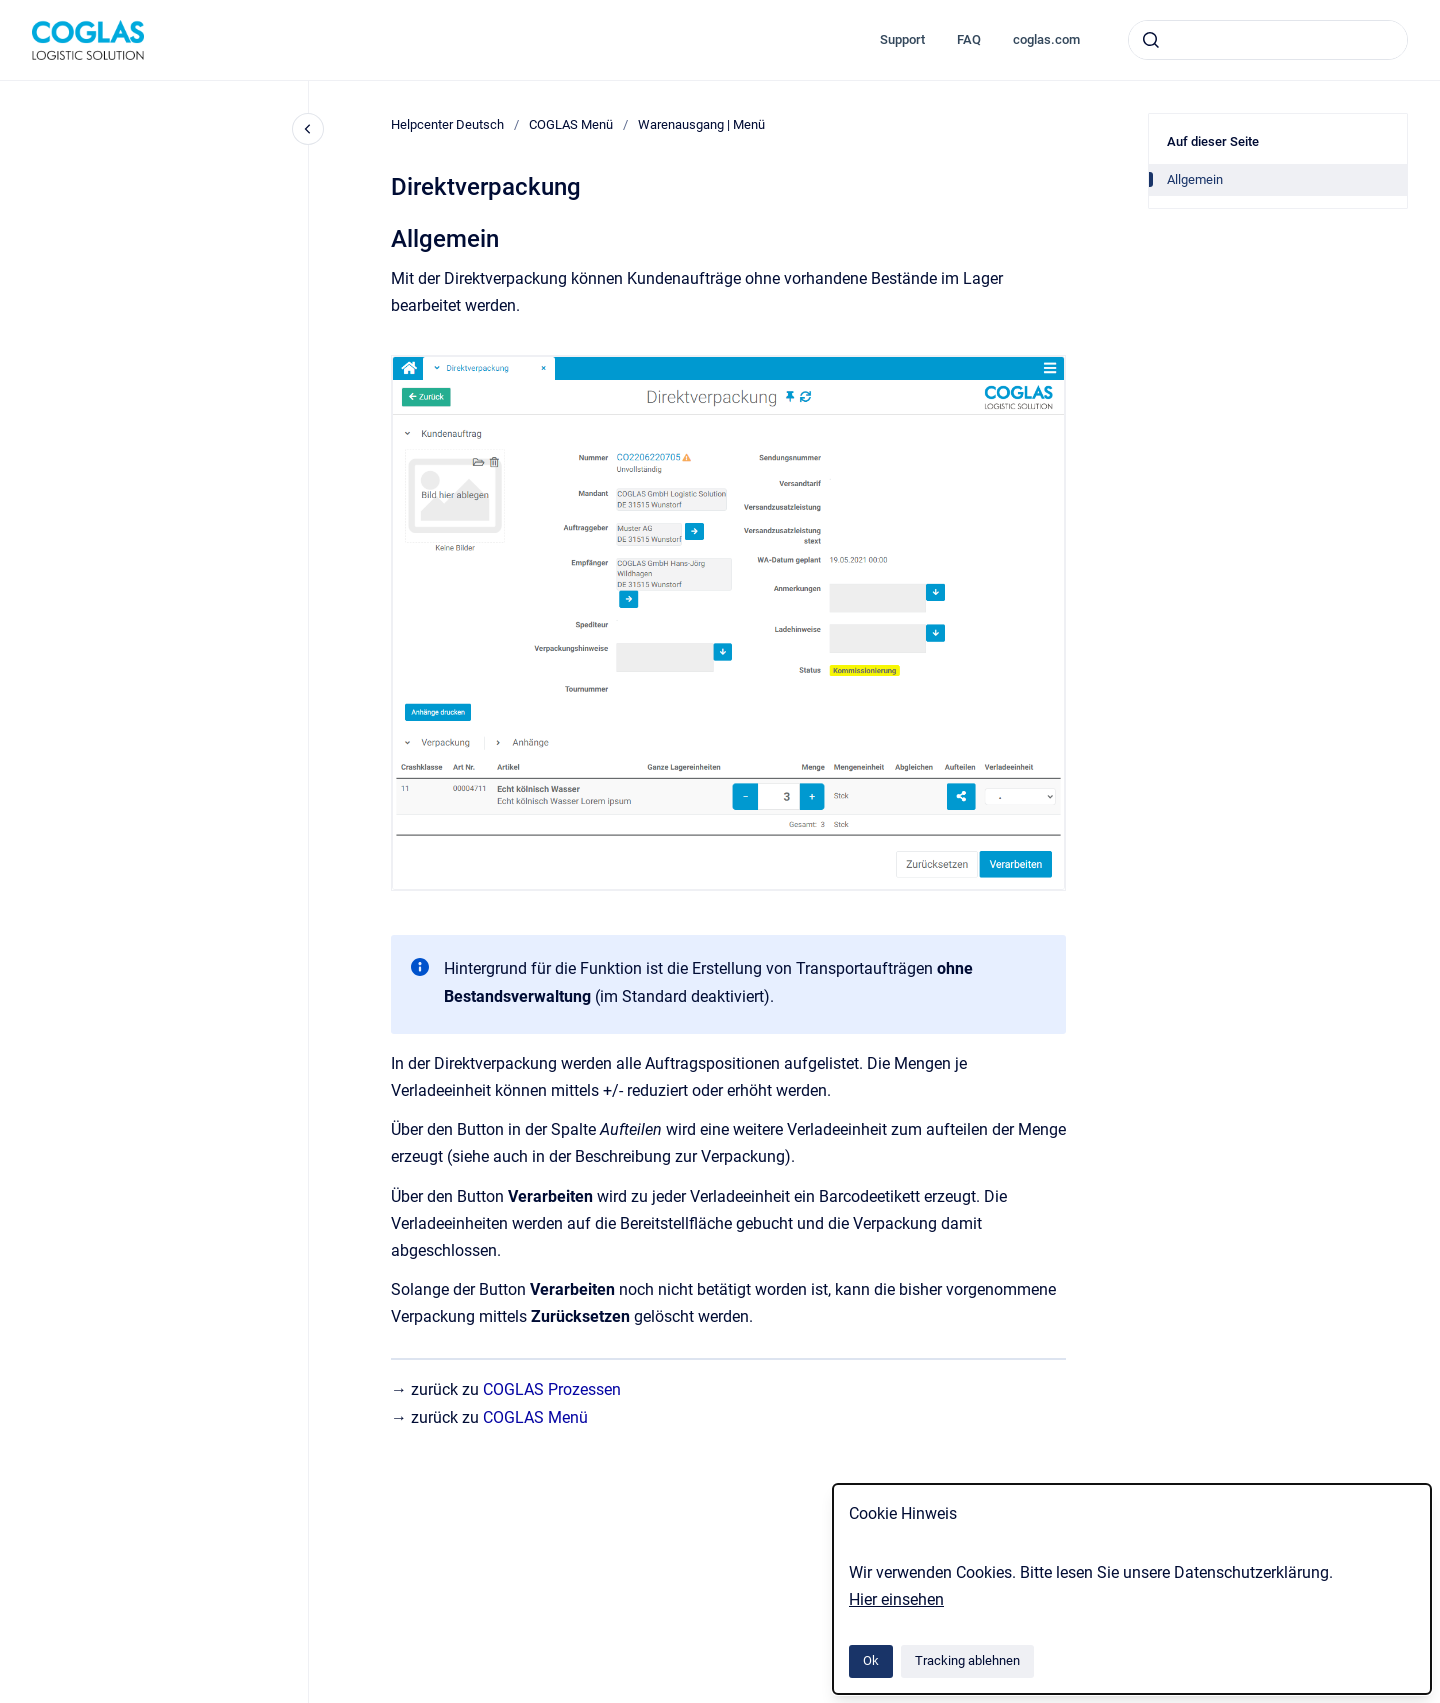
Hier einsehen (896, 1599)
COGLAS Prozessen (552, 1389)
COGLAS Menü (571, 124)
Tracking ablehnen (967, 1660)
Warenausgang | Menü (701, 124)
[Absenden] (1151, 40)
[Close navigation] (308, 129)
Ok (871, 1660)
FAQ (969, 39)
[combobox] (1268, 40)
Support (902, 39)
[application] (1434, 1698)
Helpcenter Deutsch (447, 124)
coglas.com (1046, 39)
